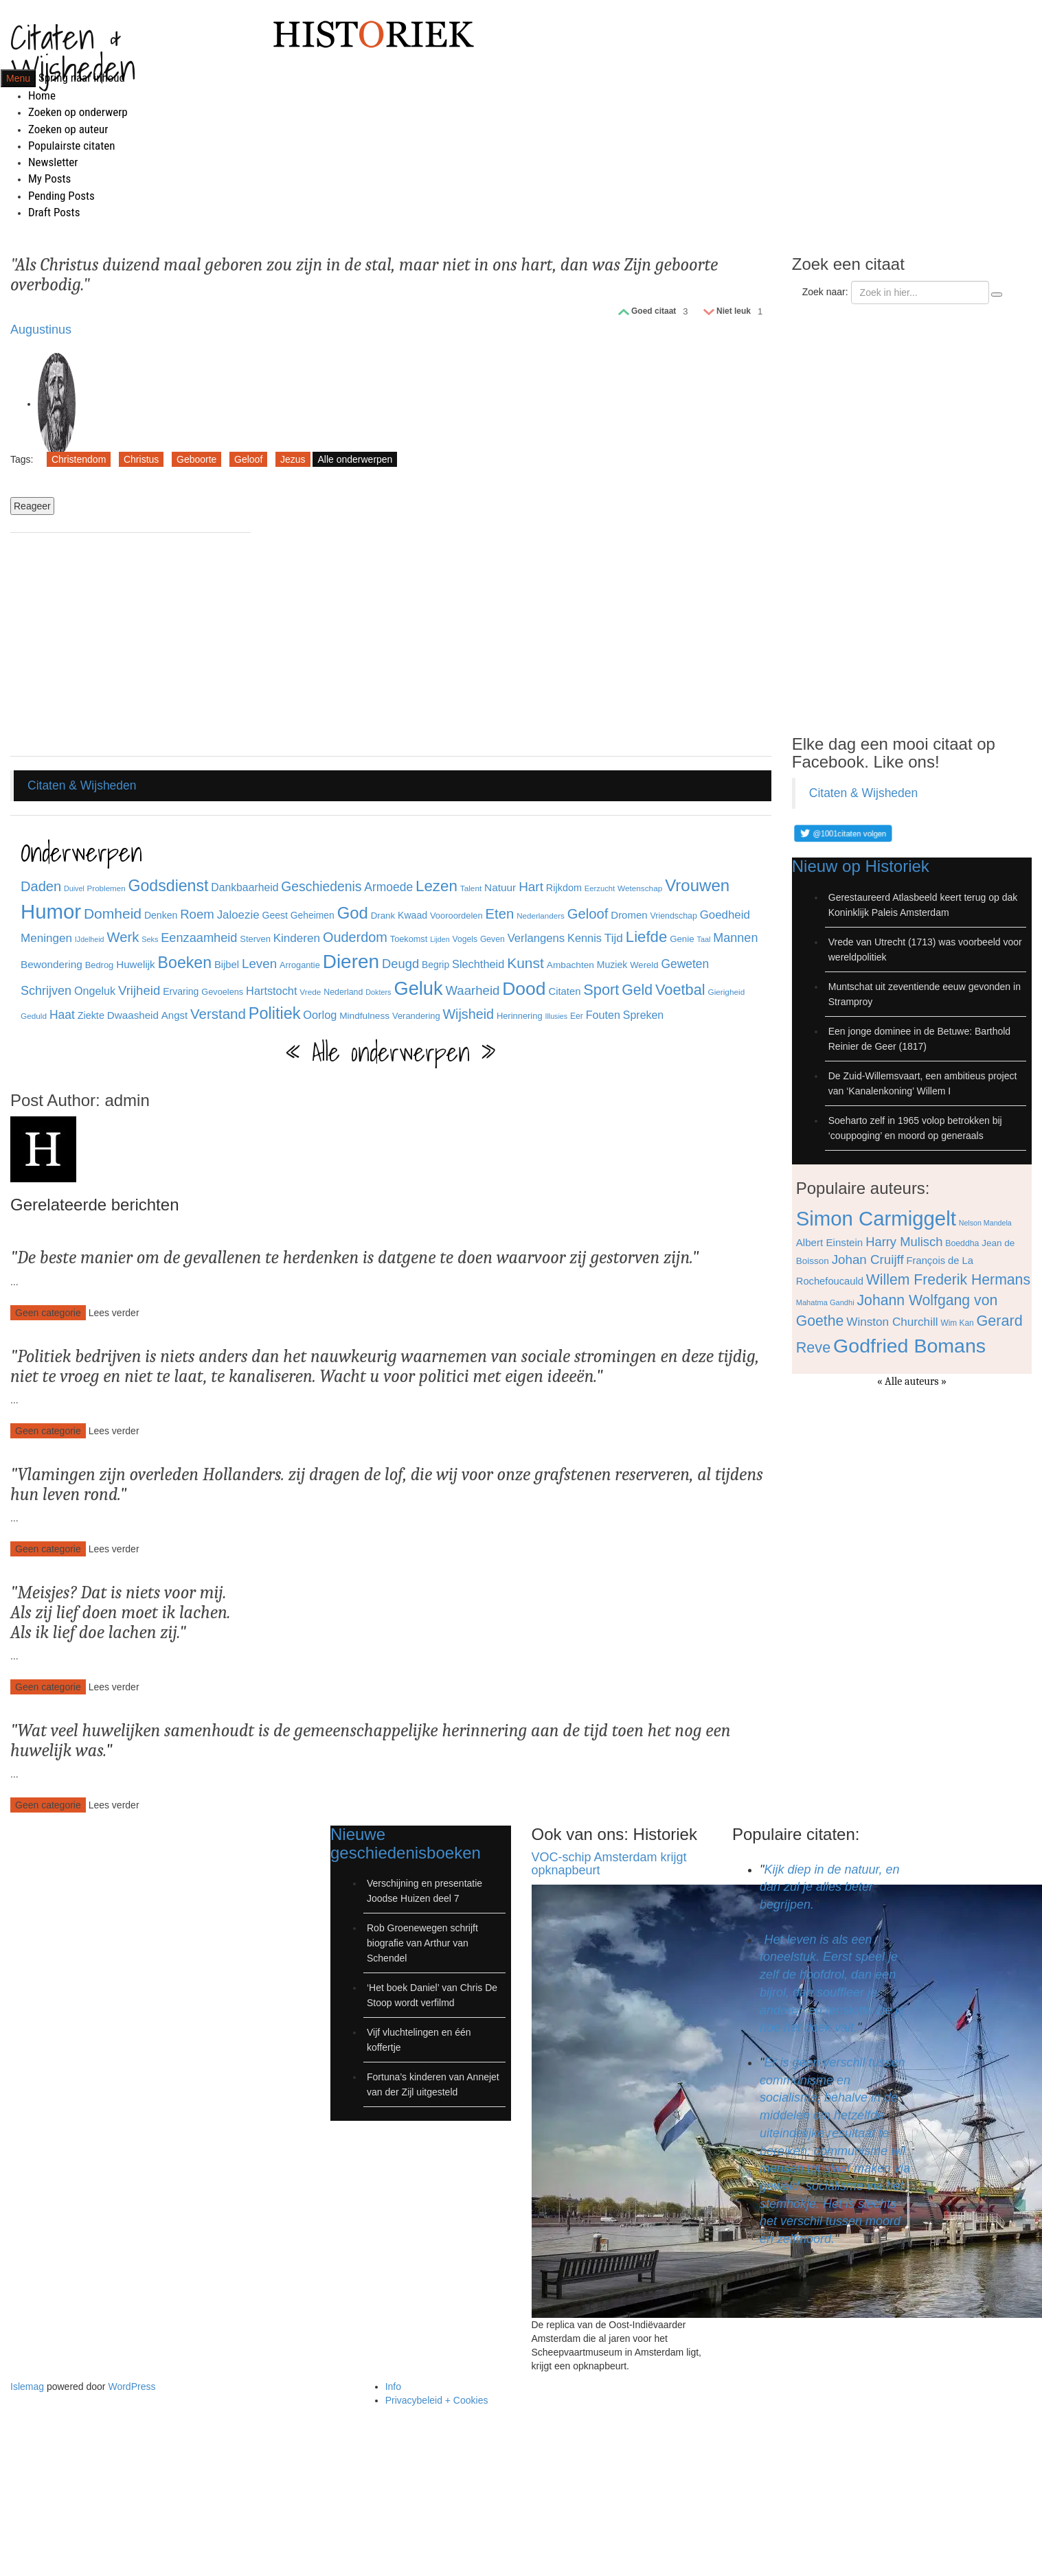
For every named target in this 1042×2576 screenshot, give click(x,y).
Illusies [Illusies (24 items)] (556, 1016)
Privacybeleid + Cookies (436, 2400)
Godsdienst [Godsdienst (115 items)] (168, 886)
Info (393, 2386)
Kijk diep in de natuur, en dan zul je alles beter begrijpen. (830, 1887)
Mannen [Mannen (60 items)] (735, 938)
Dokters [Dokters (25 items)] (378, 992)
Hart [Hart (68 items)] (531, 886)
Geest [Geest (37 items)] (274, 915)
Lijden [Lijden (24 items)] (439, 939)
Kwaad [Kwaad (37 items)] (412, 915)
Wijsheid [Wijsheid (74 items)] (468, 1014)
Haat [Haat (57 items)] (62, 1015)
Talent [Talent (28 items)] (471, 888)
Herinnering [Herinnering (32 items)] (520, 1016)
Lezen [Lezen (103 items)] (436, 886)
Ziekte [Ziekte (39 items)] (91, 1015)
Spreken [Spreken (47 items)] (643, 1015)
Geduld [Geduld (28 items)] (34, 1015)
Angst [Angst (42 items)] (174, 1015)
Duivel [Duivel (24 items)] (74, 888)
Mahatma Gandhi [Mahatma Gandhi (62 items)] (825, 1302)
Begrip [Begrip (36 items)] (435, 964)
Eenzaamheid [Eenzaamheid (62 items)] (199, 938)
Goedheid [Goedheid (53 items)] (725, 914)
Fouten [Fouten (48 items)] (603, 1015)
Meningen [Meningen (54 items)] (46, 938)
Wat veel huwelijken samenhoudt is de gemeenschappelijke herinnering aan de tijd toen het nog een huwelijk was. (370, 1741)
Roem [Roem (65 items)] (197, 914)
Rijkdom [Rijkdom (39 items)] (564, 887)
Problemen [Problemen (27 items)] (106, 888)
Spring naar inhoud (81, 77)
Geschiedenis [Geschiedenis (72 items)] (321, 886)
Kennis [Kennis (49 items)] (584, 938)
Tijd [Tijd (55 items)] (613, 938)
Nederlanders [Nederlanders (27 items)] (541, 915)
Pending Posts (61, 196)
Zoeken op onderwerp (78, 112)
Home (42, 95)
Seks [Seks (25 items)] (149, 939)
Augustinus (40, 329)
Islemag (27, 2386)
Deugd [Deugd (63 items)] (400, 963)
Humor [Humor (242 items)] (51, 911)
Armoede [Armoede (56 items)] (388, 887)
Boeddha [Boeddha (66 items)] (962, 1243)
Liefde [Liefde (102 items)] (646, 936)
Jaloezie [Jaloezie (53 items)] (238, 914)
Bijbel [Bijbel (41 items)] (226, 964)
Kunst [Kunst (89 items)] (525, 963)
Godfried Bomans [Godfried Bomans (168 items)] (909, 1346)
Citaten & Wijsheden (73, 52)
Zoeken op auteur (68, 129)
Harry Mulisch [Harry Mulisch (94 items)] (903, 1241)
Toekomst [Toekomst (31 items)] (409, 939)
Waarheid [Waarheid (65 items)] (473, 990)
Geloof (248, 459)
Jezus (293, 459)
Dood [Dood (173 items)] (523, 988)
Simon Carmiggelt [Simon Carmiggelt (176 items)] (876, 1218)
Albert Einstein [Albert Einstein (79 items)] (829, 1242)
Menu (18, 78)
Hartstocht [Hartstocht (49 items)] (271, 991)
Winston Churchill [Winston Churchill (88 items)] (892, 1322)
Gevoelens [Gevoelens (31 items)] (222, 992)
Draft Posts (54, 212)
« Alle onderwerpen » (391, 1052)
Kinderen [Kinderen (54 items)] (296, 938)
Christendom (79, 459)
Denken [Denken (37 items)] (160, 915)
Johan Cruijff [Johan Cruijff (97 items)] (868, 1259)
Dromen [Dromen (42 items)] (629, 915)
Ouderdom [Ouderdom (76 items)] (355, 937)
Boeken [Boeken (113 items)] (185, 962)
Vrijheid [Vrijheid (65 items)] (139, 990)
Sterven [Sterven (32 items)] (255, 939)
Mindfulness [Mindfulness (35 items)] (364, 1016)
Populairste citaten (71, 145)
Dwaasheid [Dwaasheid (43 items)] (133, 1015)
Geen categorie (48, 1312)
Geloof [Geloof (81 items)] (588, 913)
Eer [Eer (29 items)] (576, 1016)
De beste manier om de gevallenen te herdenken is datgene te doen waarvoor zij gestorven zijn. (354, 1257)
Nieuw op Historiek (860, 866)
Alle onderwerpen (354, 459)
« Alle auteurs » (912, 1381)
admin (126, 1100)
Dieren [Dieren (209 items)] (351, 961)
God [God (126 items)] (352, 913)
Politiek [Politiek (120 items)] (275, 1013)
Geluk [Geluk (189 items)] (418, 988)
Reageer (32, 506)
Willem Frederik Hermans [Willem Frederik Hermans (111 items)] (948, 1279)
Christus (141, 459)
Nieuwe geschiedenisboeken (405, 1843)
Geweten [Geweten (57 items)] (685, 964)
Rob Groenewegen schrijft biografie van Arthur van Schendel (422, 1943)
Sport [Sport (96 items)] (601, 989)
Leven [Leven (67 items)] (259, 963)
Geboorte (196, 459)
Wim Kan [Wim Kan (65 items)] (956, 1323)
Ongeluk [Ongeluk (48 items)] (94, 991)
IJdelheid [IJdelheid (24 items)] (89, 939)
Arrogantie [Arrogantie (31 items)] (300, 965)
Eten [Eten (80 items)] (500, 913)
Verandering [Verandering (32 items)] (416, 1016)
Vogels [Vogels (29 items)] (465, 939)
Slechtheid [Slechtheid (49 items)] (478, 964)
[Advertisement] (130, 646)
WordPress (131, 2386)
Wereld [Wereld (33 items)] (644, 965)
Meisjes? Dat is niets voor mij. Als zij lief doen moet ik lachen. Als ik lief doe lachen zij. (120, 1612)
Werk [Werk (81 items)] (122, 937)
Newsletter (53, 162)
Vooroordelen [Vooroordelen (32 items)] (456, 915)
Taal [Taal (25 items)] (704, 939)
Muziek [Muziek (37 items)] (612, 964)
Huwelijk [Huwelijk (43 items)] (135, 964)
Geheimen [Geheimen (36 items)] (313, 915)
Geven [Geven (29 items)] (492, 939)
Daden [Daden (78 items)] (41, 886)
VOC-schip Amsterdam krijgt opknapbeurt (609, 1864)
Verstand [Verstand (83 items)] (218, 1014)
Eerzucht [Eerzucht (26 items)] (600, 888)
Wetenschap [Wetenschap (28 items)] (640, 888)
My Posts (49, 178)
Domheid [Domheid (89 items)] (112, 913)
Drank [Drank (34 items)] (383, 915)
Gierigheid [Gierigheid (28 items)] (726, 991)
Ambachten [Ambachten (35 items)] (570, 965)
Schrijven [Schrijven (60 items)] (46, 991)
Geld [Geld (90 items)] (637, 990)
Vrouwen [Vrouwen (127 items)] (697, 885)
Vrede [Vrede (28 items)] (310, 991)
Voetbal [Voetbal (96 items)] (680, 989)
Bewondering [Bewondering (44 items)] (51, 964)
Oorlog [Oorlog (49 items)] (320, 1015)
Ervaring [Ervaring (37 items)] (181, 991)
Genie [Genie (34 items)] (682, 939)
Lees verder (114, 1312)
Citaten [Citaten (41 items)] (564, 991)
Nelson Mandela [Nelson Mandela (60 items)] (985, 1223)
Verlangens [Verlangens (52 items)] (536, 938)
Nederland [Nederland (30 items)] (343, 992)
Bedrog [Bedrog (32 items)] (99, 965)
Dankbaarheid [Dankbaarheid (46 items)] (244, 887)
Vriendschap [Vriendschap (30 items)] (673, 916)
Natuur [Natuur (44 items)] (500, 887)
